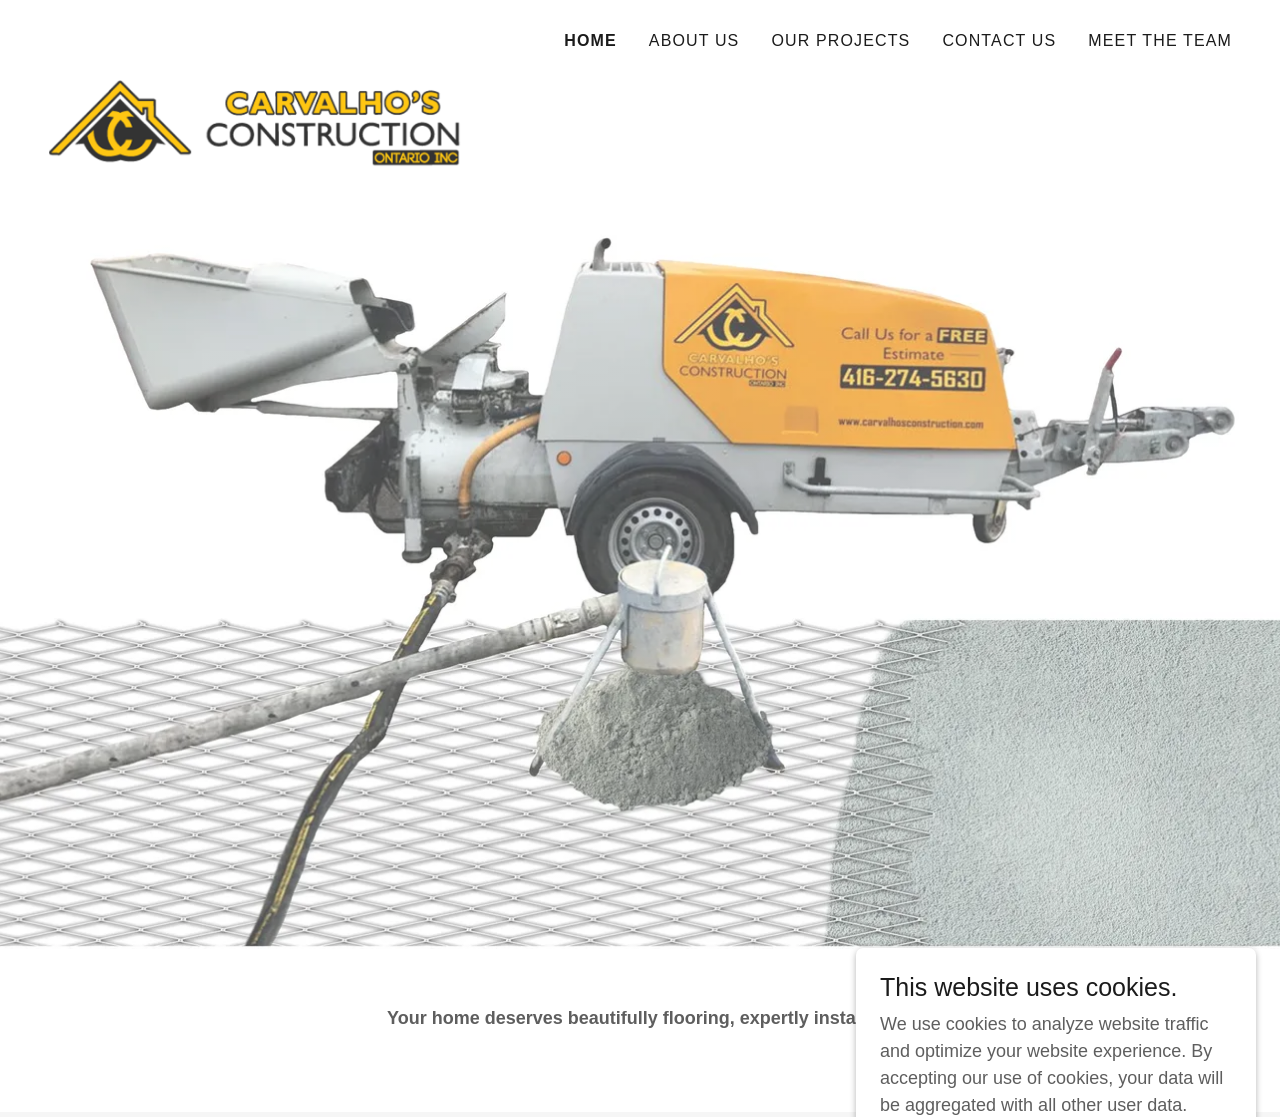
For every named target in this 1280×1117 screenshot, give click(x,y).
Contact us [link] (999, 40)
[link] (255, 35)
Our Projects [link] (840, 40)
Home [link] (590, 40)
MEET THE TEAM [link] (1160, 40)
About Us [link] (694, 40)
